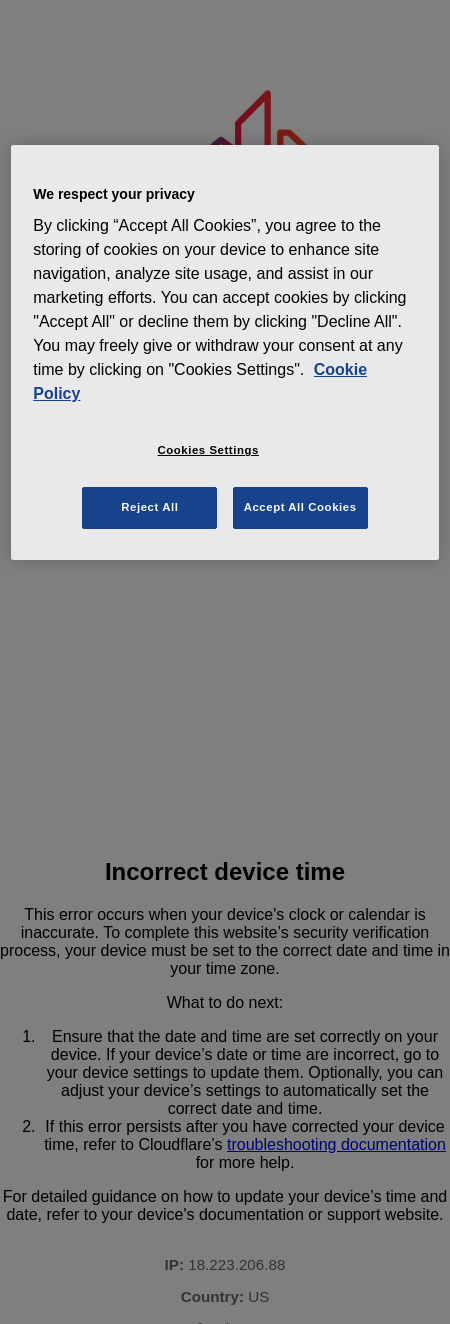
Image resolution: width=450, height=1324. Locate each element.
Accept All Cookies (300, 507)
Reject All (149, 507)
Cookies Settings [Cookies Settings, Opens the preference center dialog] (208, 450)
